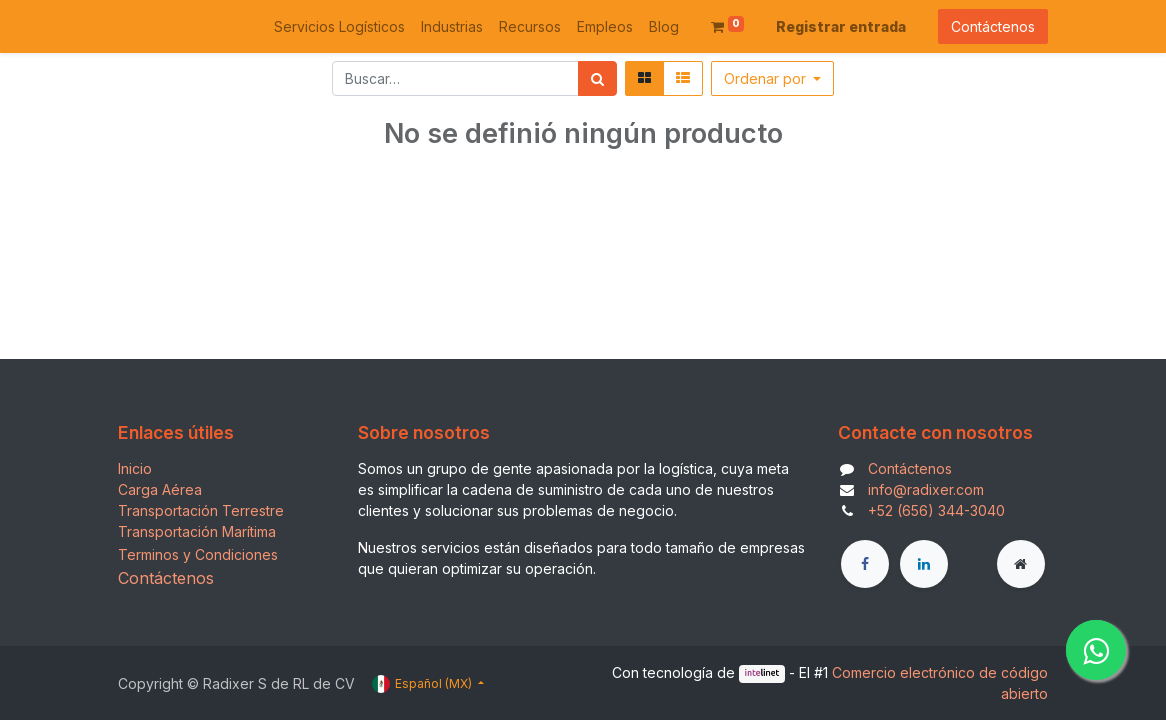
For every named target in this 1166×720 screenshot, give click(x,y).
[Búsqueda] (597, 78)
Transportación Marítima (197, 531)
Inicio (135, 468)
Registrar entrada (841, 26)
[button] (773, 78)
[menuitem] (339, 26)
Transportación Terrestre (201, 510)
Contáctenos (993, 26)
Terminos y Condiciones (198, 554)
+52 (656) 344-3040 (936, 510)
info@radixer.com (926, 489)
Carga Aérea (160, 489)
